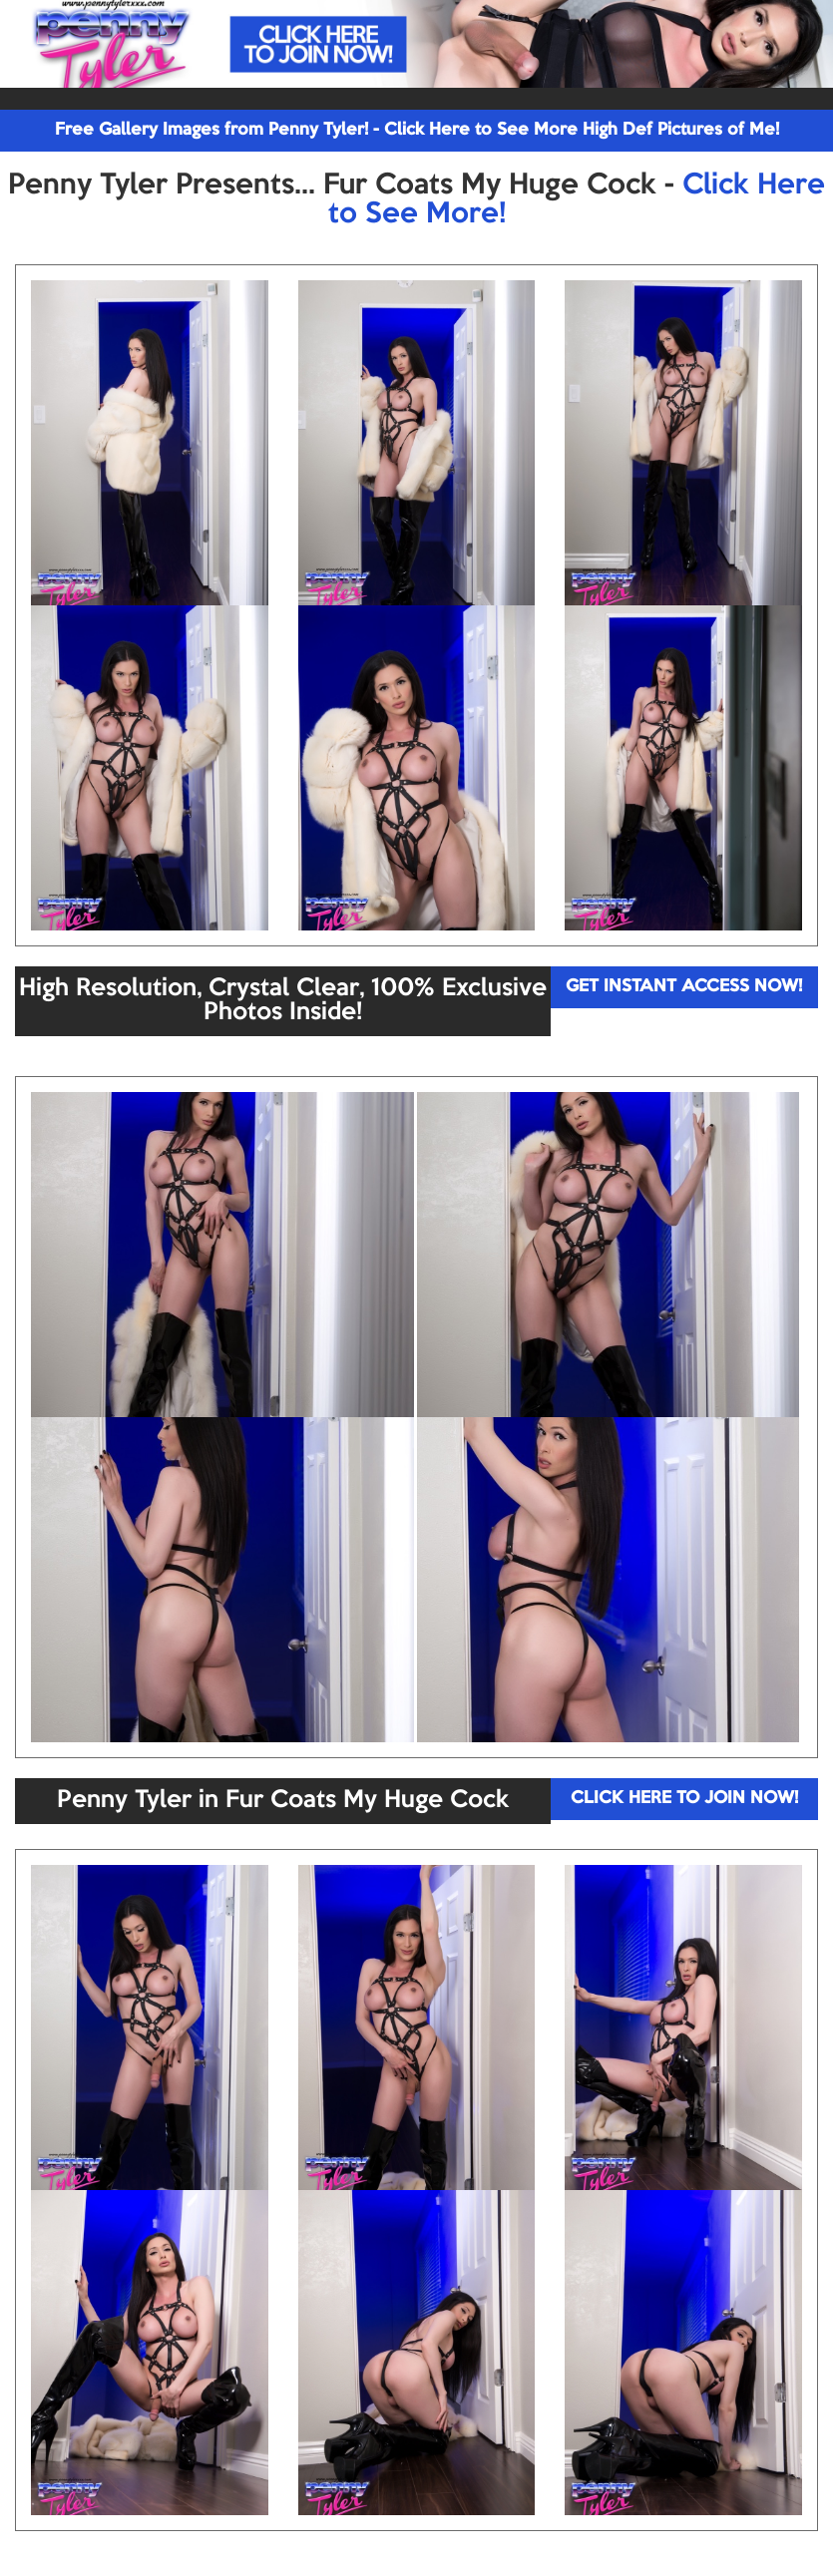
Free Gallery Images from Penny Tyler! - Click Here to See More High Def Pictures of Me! (417, 130)
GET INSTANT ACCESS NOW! (684, 986)
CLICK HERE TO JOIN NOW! (684, 1798)
